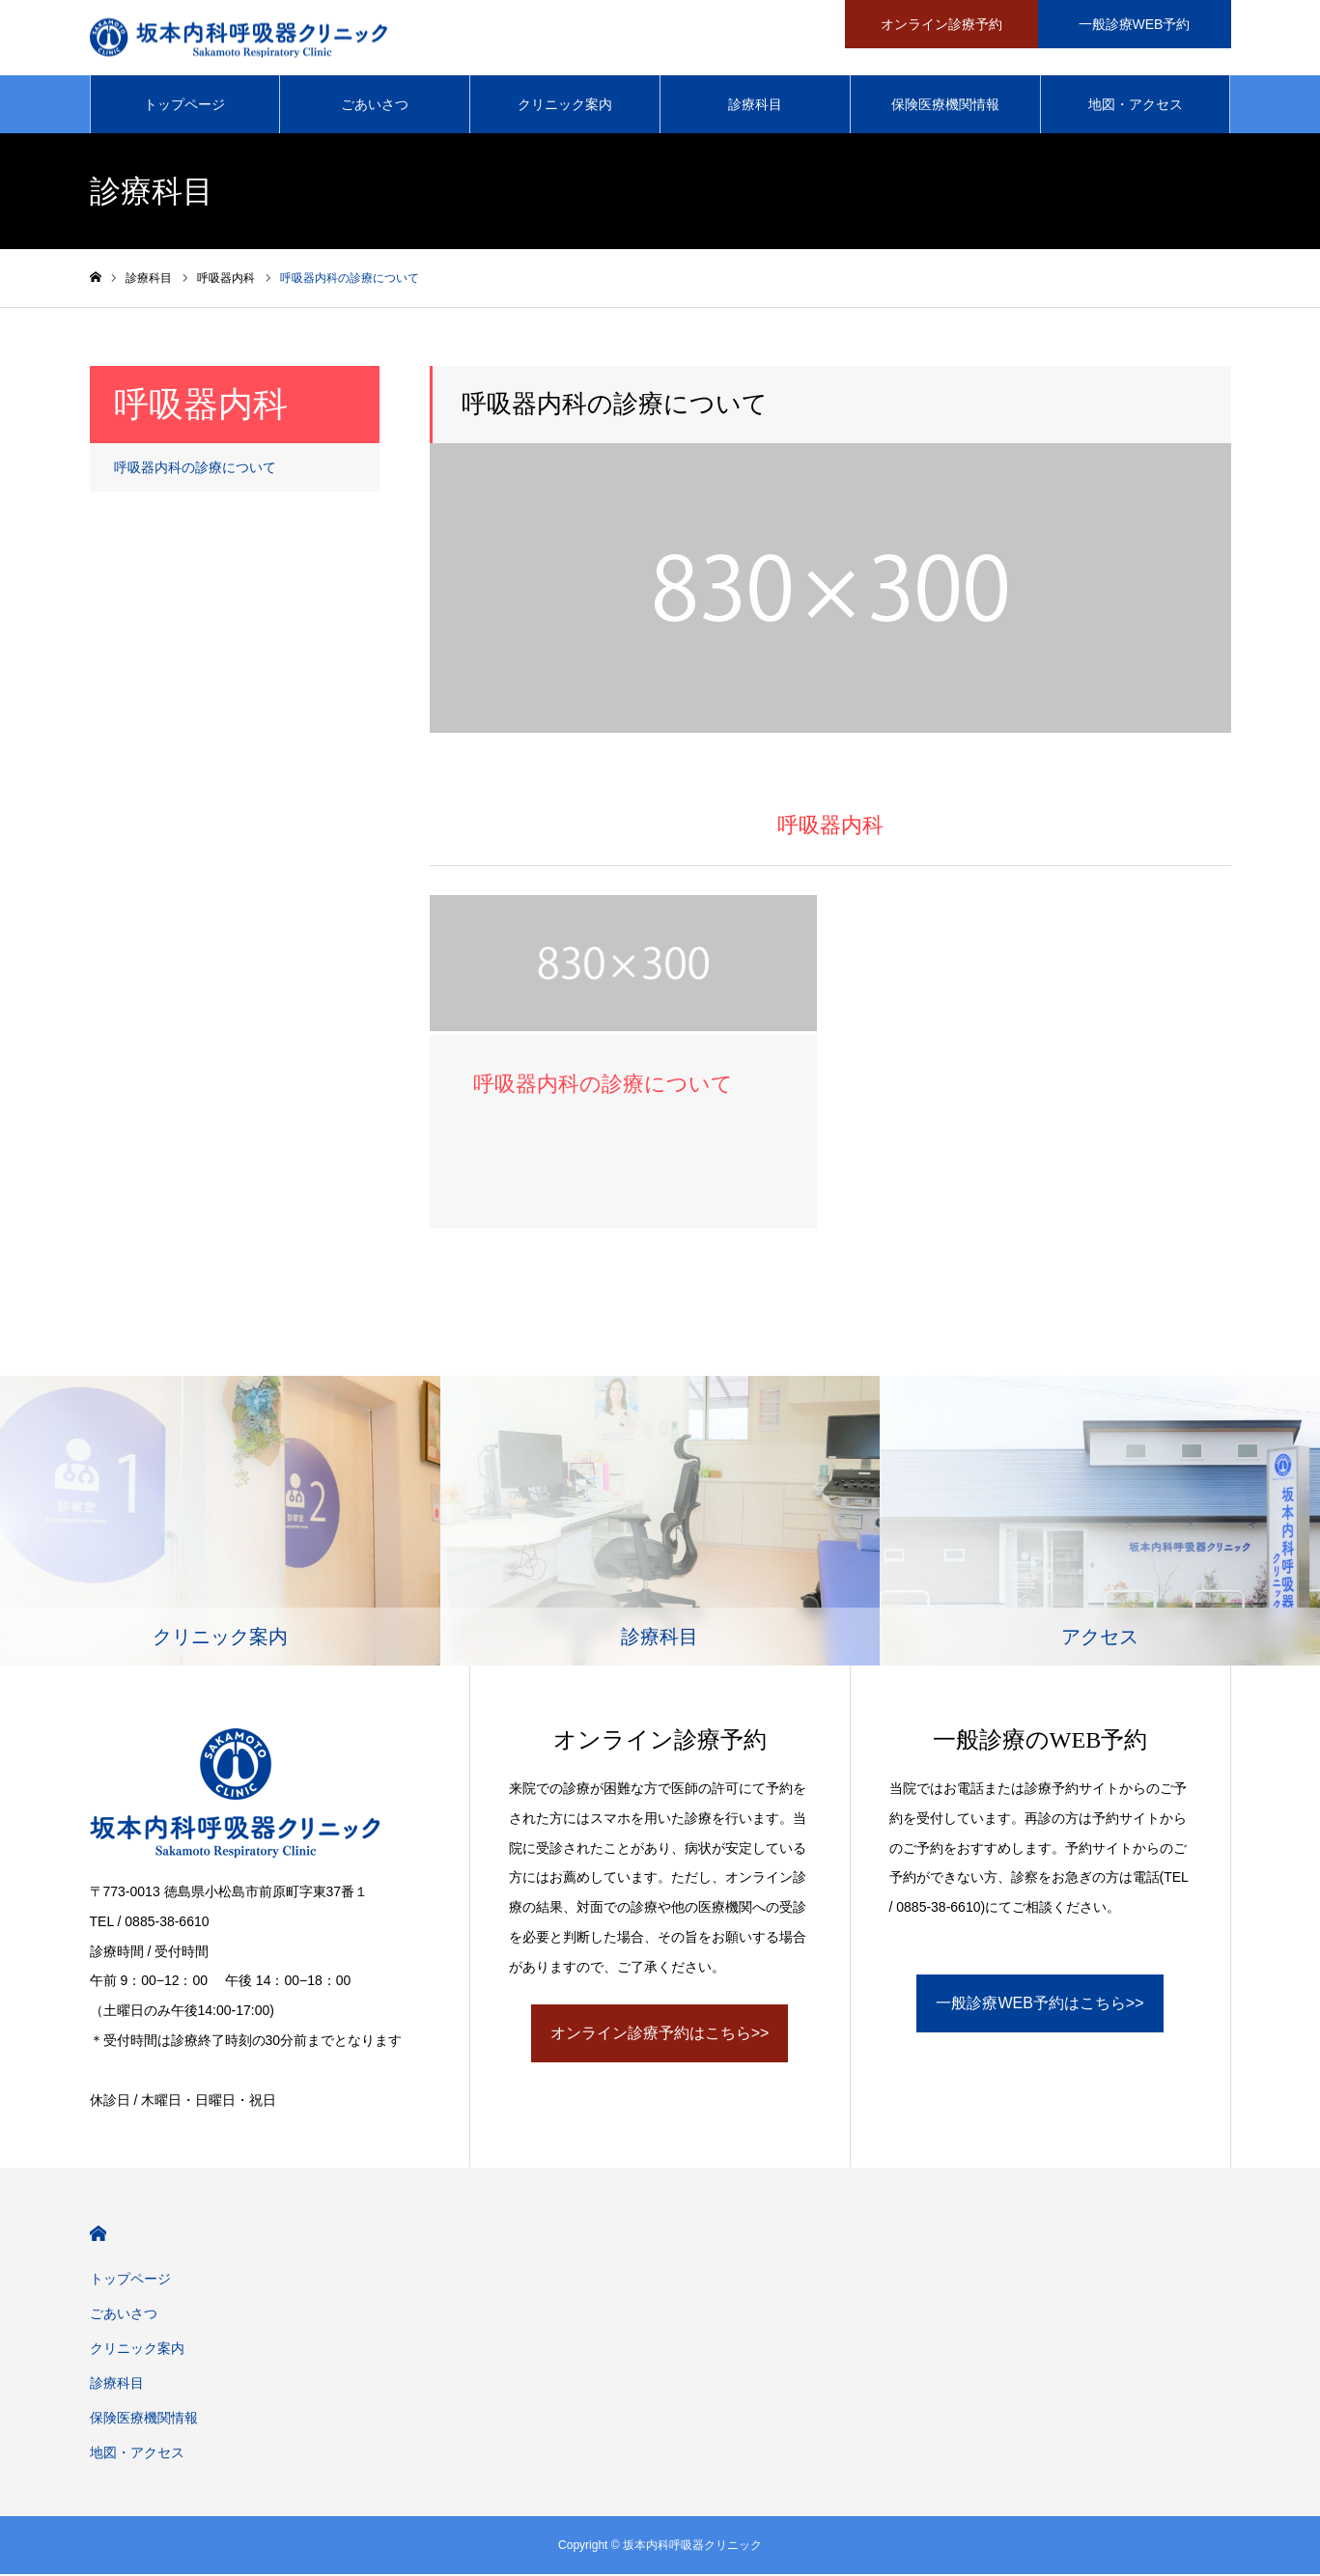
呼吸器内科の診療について (195, 469)
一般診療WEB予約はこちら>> (1039, 2005)
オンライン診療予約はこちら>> (660, 2035)
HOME (98, 2235)
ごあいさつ (374, 106)
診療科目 (755, 106)
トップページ (184, 106)
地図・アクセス (1135, 106)
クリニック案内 (565, 106)
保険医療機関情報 (945, 106)
